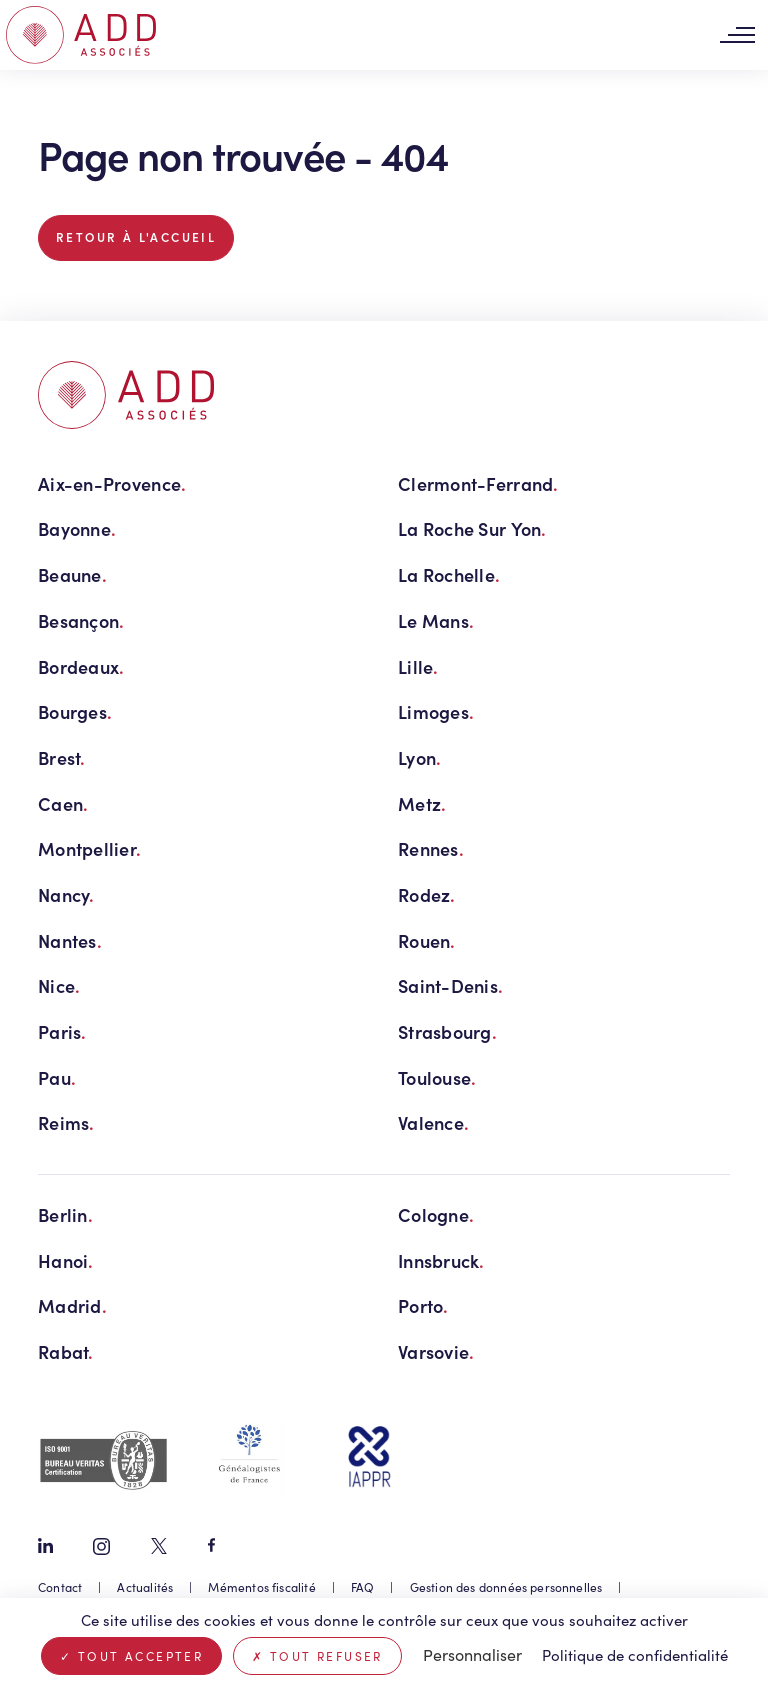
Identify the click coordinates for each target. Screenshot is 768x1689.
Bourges (75, 711)
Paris (62, 1031)
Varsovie (436, 1351)
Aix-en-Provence (112, 483)
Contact (60, 1587)
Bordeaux (81, 666)
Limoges (436, 711)
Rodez (427, 894)
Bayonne (77, 528)
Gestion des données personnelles (506, 1587)
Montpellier (89, 848)
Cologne (436, 1214)
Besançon (81, 620)
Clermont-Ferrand (478, 483)
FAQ (363, 1587)
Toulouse (437, 1077)
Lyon (419, 757)
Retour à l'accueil (136, 237)
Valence (433, 1122)
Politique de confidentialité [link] (635, 1655)
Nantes (70, 940)
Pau (57, 1077)
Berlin (65, 1214)
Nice (59, 985)
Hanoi (66, 1260)
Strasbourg (447, 1031)
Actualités (145, 1587)
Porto (423, 1305)
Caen (63, 803)
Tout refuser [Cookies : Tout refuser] (317, 1656)
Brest (62, 757)
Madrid (72, 1305)
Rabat (66, 1351)
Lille (418, 666)
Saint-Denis (450, 985)
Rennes (431, 848)
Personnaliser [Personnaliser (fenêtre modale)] (472, 1654)
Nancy (66, 894)
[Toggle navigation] (737, 35)
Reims (66, 1122)
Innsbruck (441, 1260)
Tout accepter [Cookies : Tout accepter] (131, 1656)
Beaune (72, 574)
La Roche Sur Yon (472, 528)
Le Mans (436, 620)
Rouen (427, 940)
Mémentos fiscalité (261, 1587)
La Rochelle (449, 574)
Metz (422, 803)
